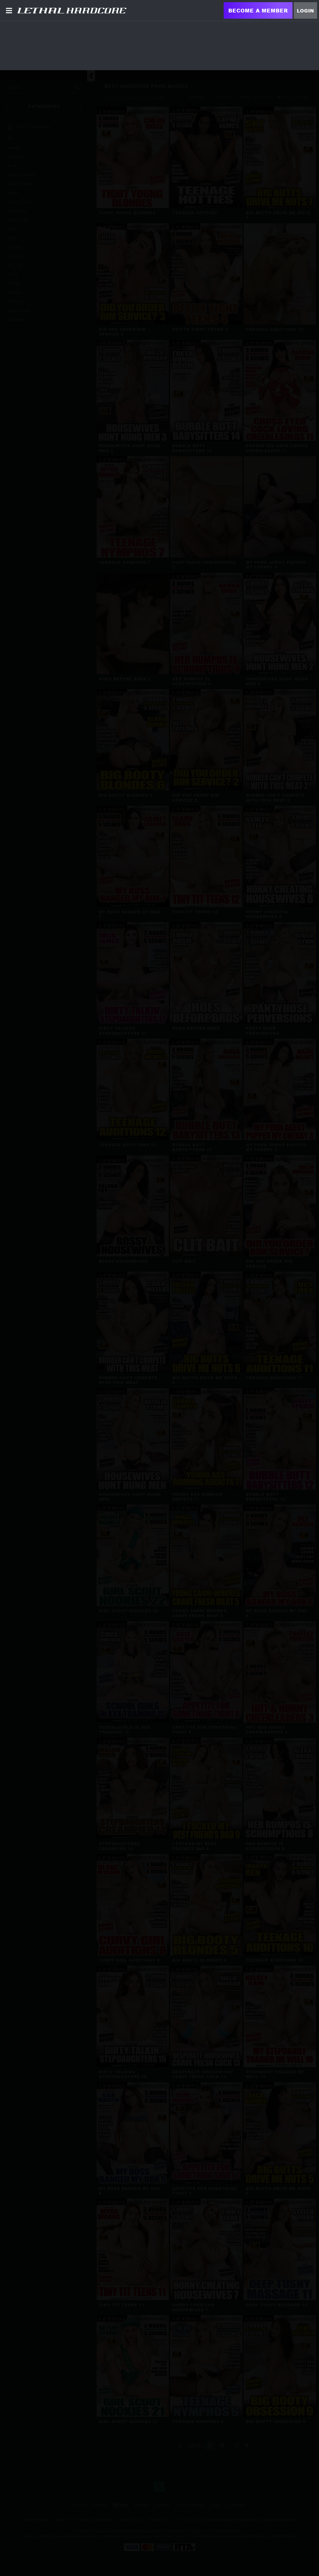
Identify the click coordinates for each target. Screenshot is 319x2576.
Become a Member (258, 10)
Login (305, 10)
